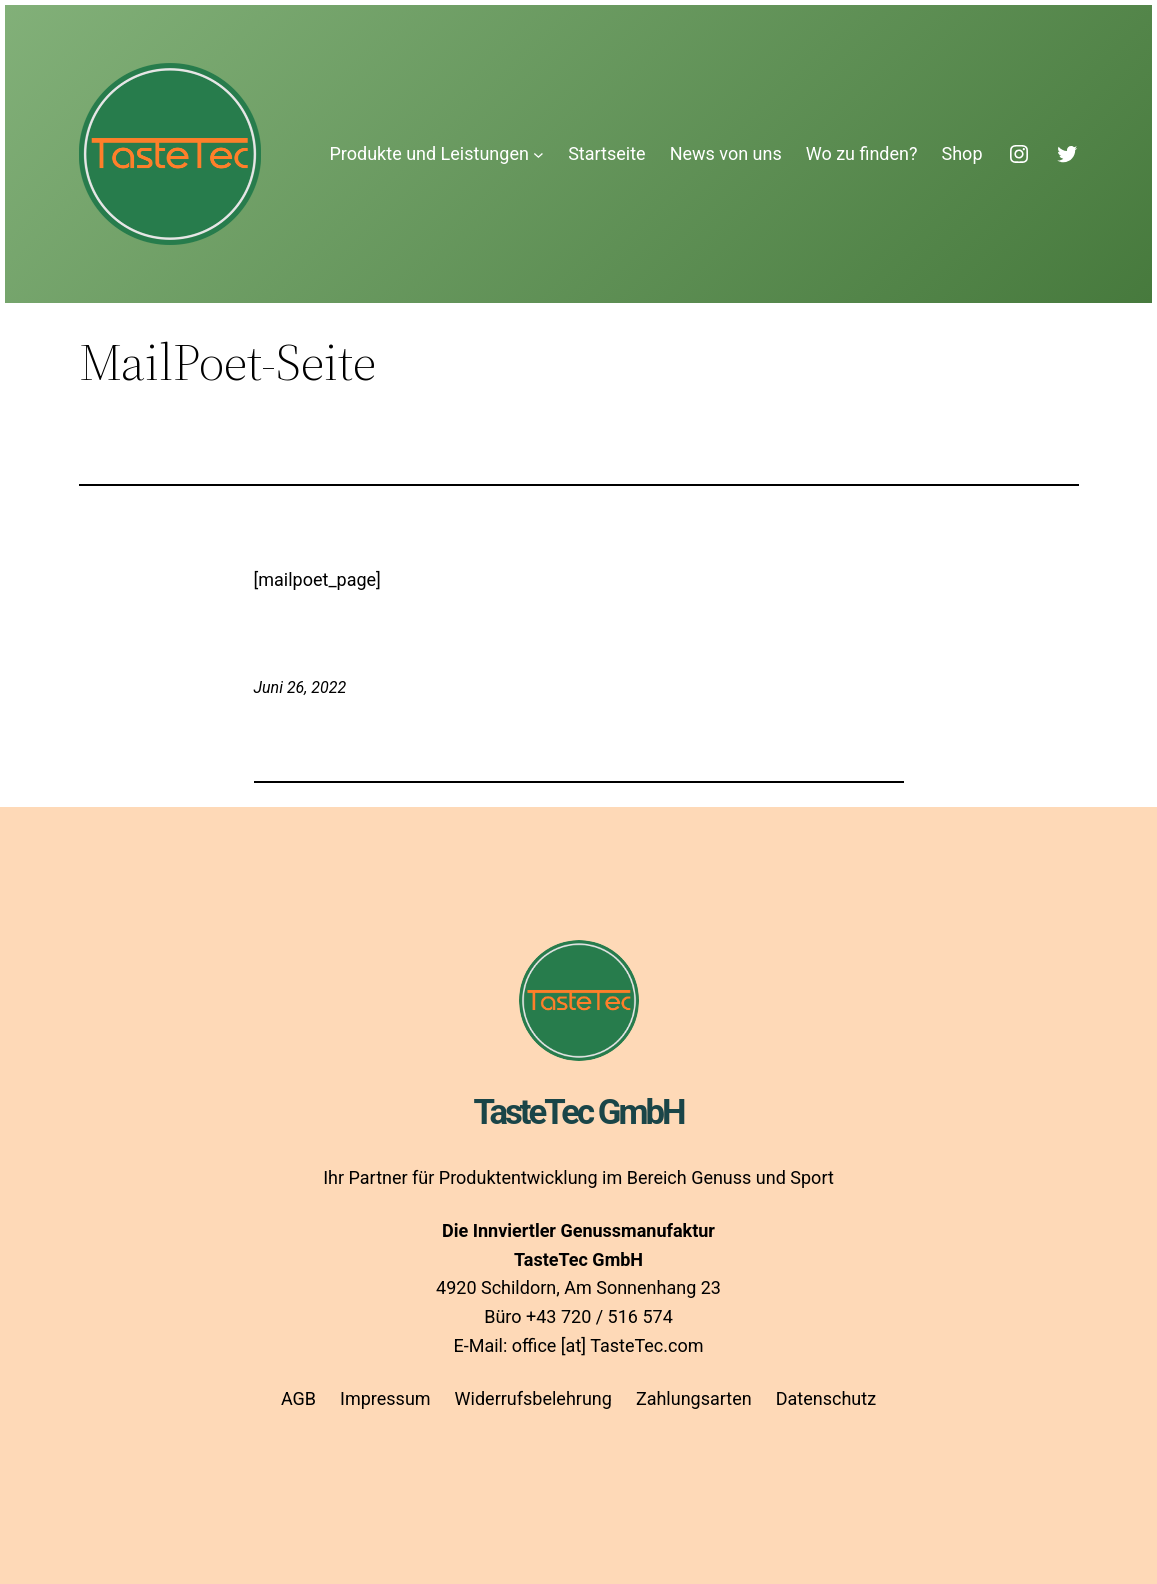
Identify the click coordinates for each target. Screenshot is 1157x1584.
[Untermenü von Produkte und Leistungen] (538, 154)
